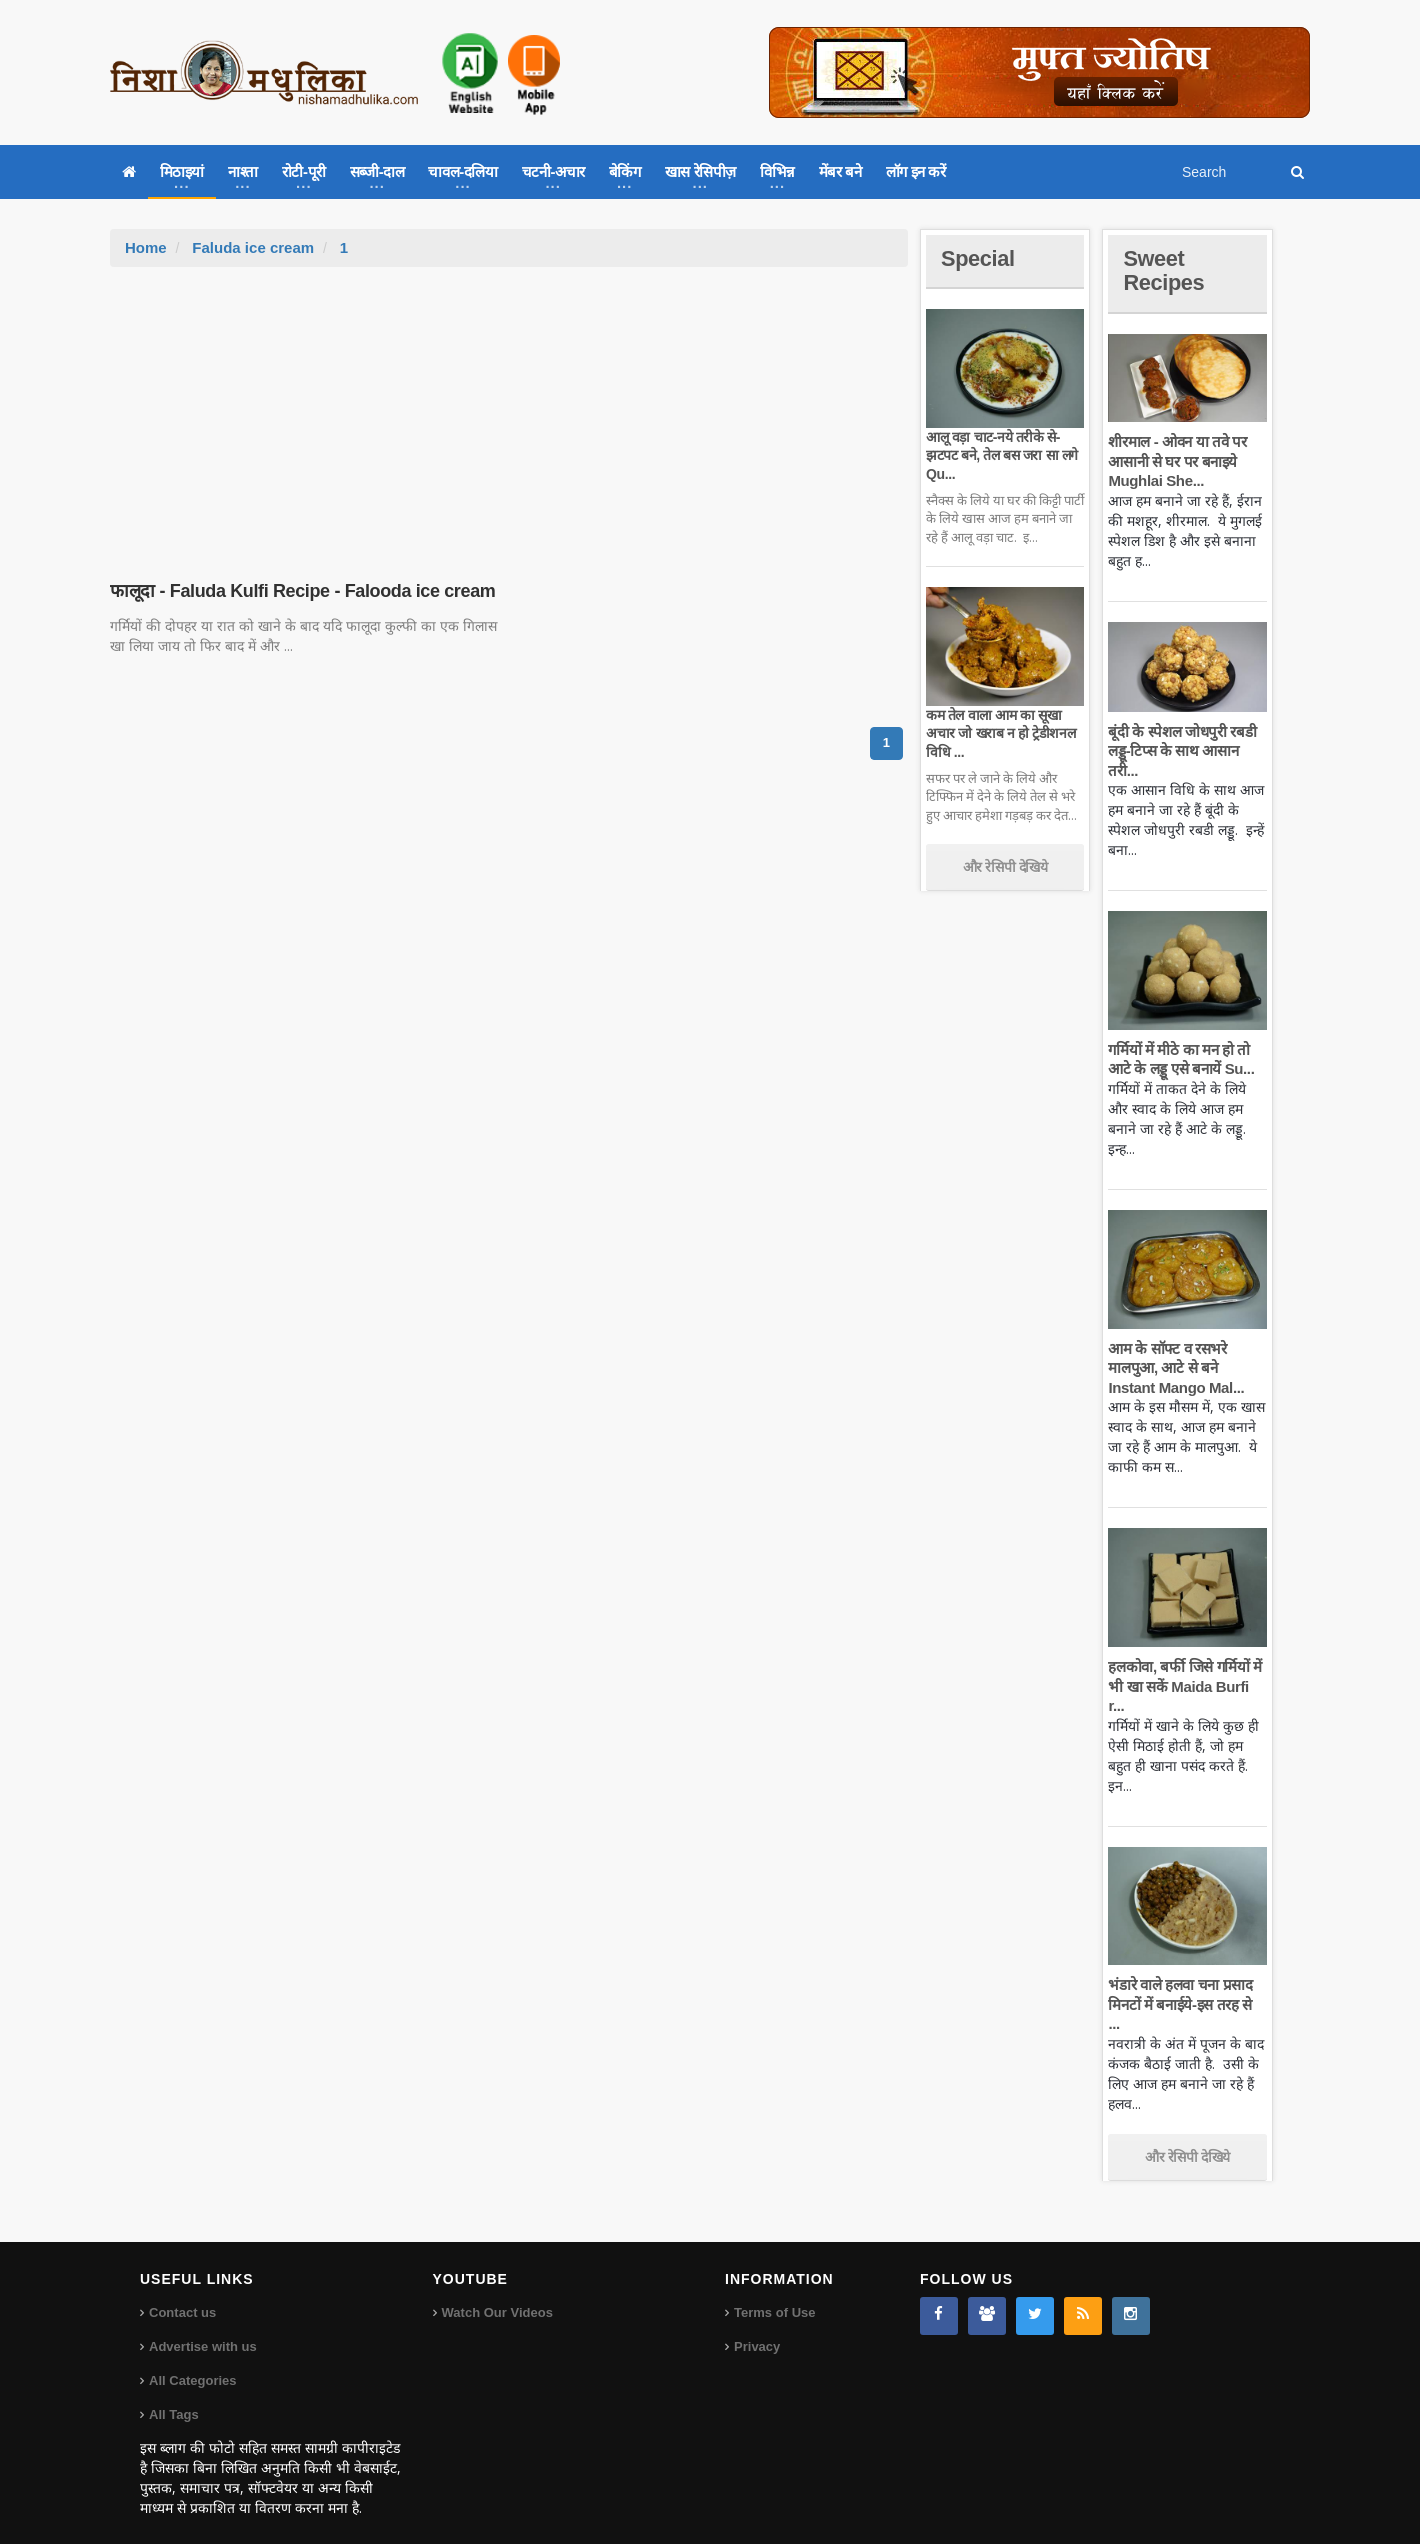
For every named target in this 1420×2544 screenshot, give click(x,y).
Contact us (182, 2293)
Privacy (757, 2327)
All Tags (174, 2395)
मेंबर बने (840, 171)
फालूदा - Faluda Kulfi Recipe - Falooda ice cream (302, 591)
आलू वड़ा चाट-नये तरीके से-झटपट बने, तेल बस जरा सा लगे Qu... (1001, 455)
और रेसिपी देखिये (1005, 867)
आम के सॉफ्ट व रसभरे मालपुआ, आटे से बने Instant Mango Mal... (1175, 1368)
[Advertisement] (509, 417)
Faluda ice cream (253, 247)
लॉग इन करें (916, 171)
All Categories (192, 2361)
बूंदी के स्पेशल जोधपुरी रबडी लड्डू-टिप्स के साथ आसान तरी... (1181, 751)
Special (978, 258)
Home (146, 247)
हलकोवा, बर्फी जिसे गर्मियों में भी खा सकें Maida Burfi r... (1184, 1686)
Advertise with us (203, 2327)
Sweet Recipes (1164, 270)
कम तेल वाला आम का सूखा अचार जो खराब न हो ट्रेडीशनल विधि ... (1000, 733)
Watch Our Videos (497, 2293)
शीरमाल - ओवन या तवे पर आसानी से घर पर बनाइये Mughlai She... (1177, 461)
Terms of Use (774, 2293)
